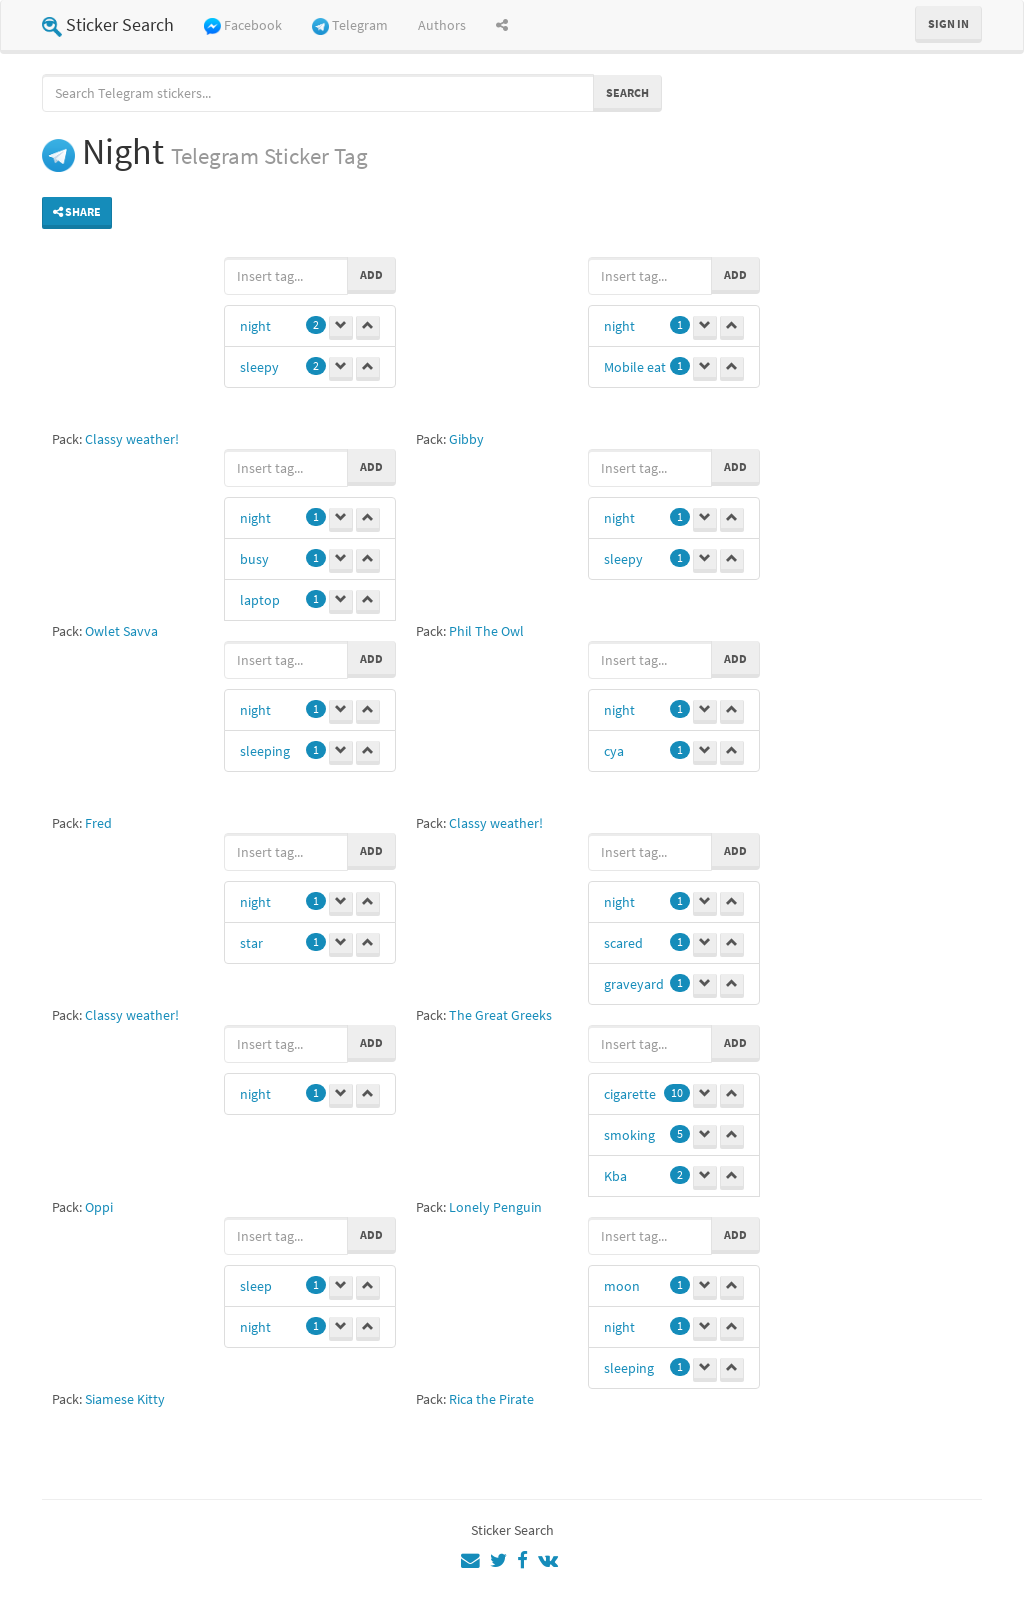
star (251, 943)
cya (614, 751)
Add (371, 274)
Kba (615, 1176)
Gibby (466, 439)
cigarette (630, 1094)
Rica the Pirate (491, 1399)
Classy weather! (132, 439)
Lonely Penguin (495, 1207)
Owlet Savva (121, 631)
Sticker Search (108, 24)
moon (622, 1286)
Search (627, 92)
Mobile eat (635, 367)
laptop (260, 600)
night (255, 326)
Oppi (99, 1207)
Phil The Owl (486, 631)
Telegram (350, 25)
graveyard (634, 984)
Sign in (948, 23)
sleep (256, 1286)
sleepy (259, 367)
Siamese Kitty (125, 1399)
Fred (98, 823)
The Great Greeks (500, 1015)
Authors (442, 25)
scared (623, 943)
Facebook (243, 25)
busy (254, 559)
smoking (629, 1135)
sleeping (265, 751)
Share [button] (77, 211)
